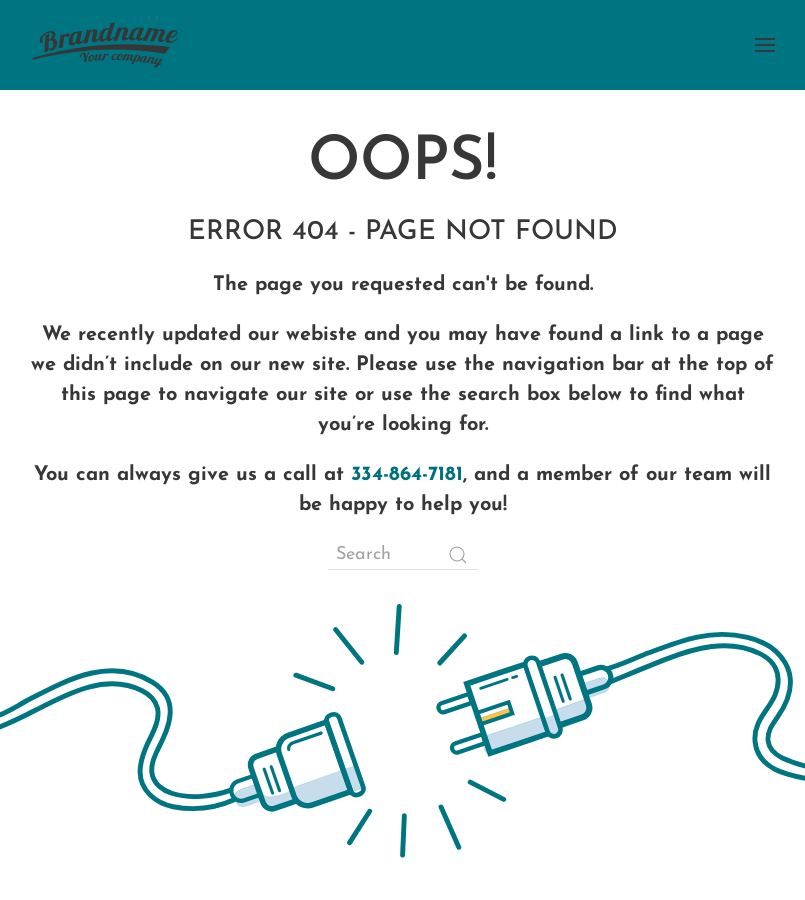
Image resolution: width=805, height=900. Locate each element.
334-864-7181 (407, 475)
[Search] (403, 555)
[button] (765, 45)
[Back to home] (105, 45)
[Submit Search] (458, 555)
